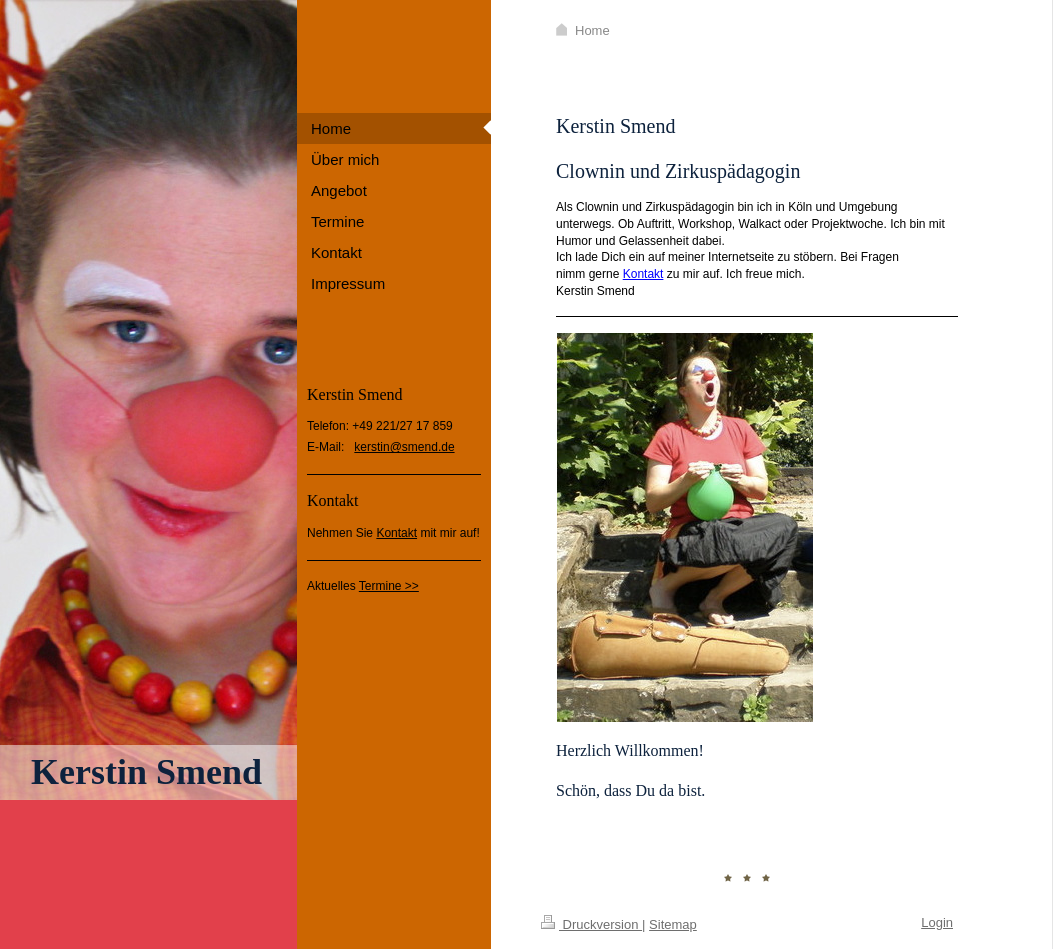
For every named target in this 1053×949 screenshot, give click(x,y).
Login (937, 922)
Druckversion (591, 924)
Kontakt (396, 533)
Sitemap (673, 924)
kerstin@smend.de (404, 447)
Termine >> (389, 586)
